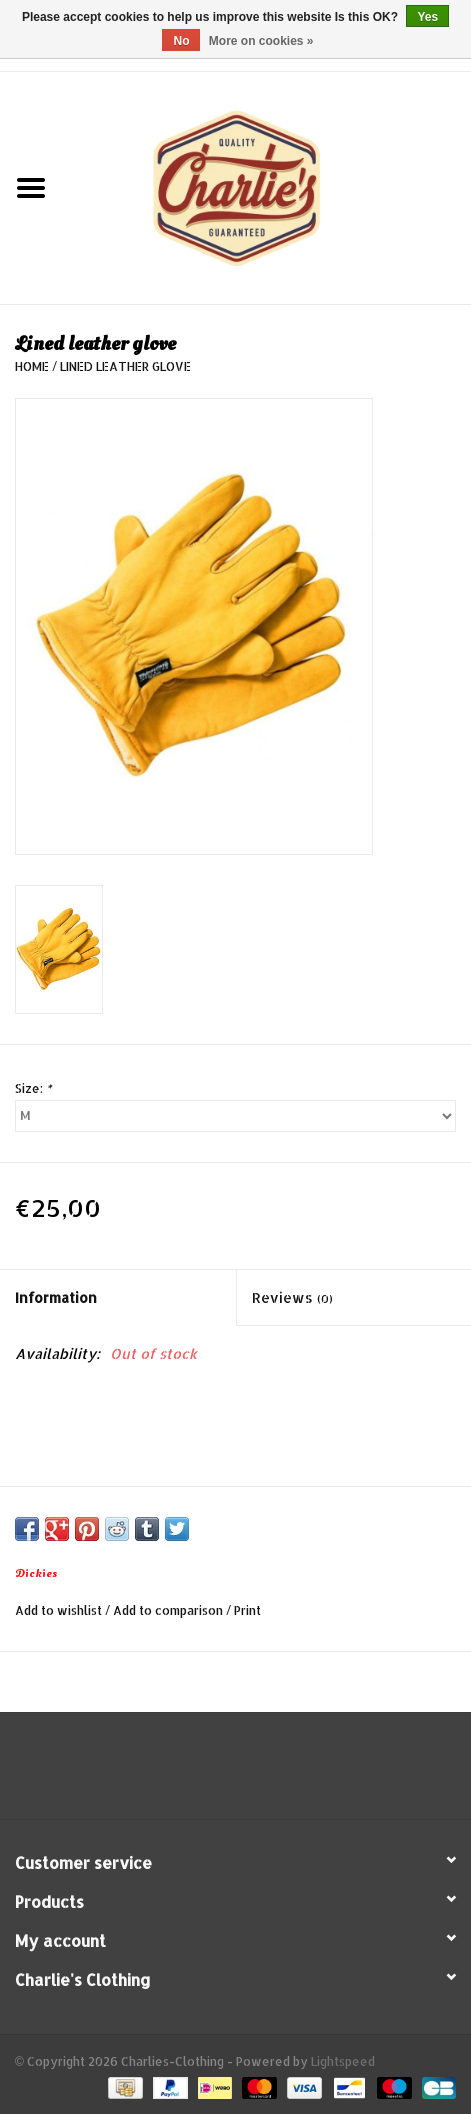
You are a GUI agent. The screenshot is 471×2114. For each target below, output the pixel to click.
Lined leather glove (125, 366)
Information (56, 1297)
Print (247, 1610)
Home (32, 366)
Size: (33, 1088)
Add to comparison (169, 1610)
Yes (427, 17)
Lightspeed (343, 2061)
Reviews (292, 1297)
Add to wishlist (58, 1610)
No (181, 41)
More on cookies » (261, 41)
